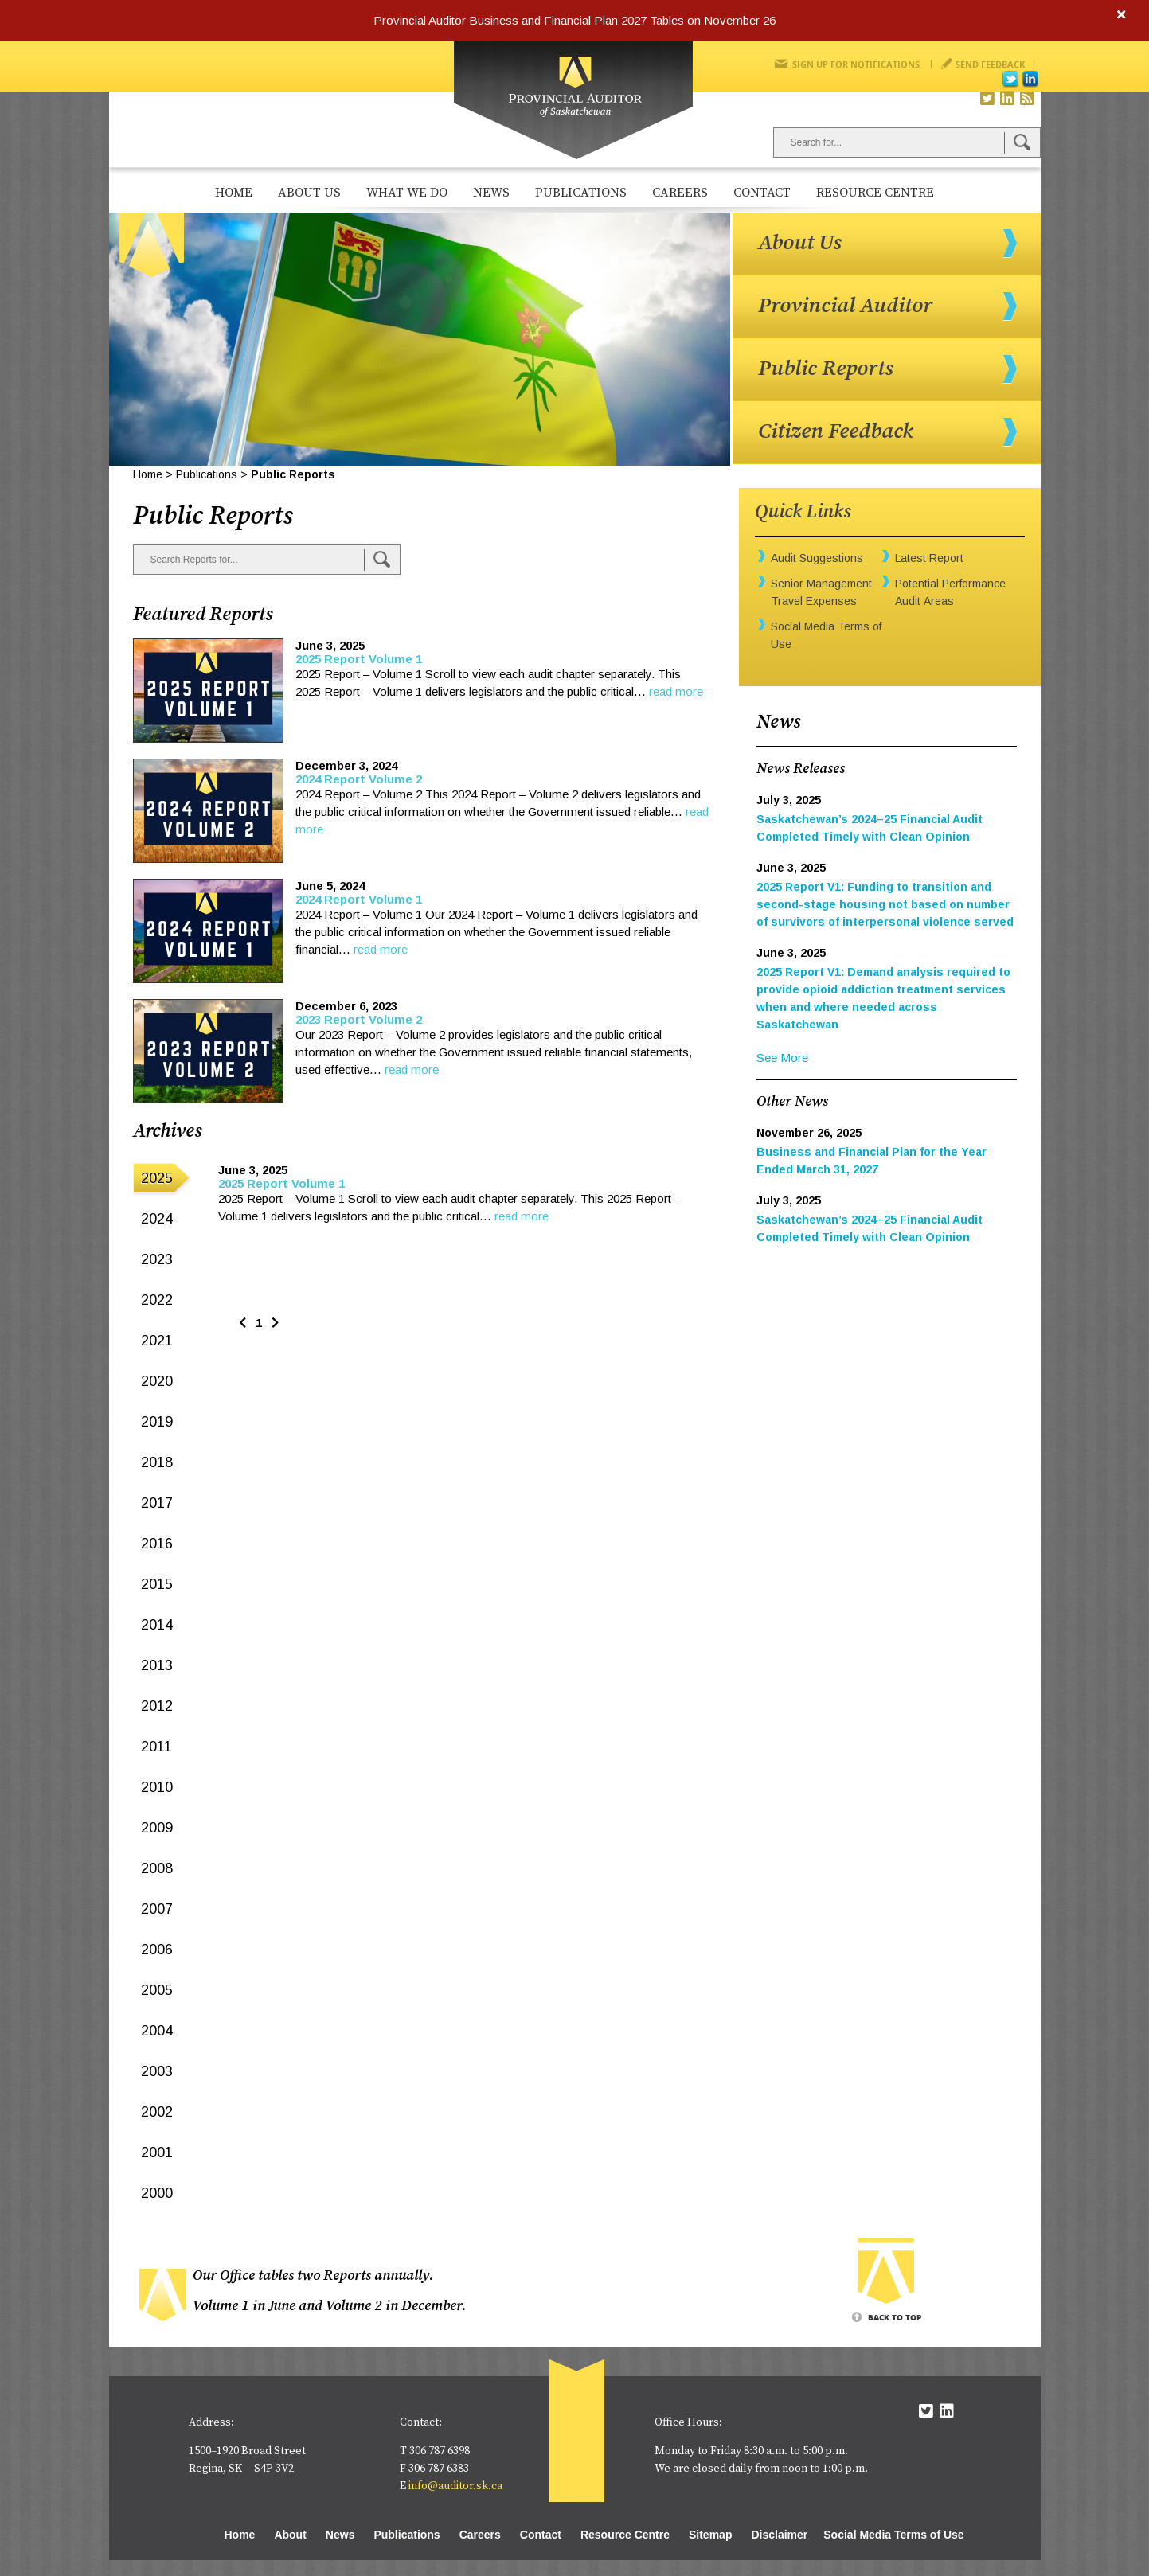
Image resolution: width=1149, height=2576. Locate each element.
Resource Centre (875, 193)
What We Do (406, 193)
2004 (157, 2031)
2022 (157, 1300)
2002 (157, 2112)
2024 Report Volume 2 (358, 779)
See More (782, 1057)
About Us (309, 193)
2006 (157, 1949)
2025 (157, 1178)
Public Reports (825, 368)
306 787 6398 (439, 2451)
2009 (157, 1828)
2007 (157, 1909)
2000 (157, 2193)
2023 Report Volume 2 (358, 1019)
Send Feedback (990, 64)
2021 (157, 1340)
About (290, 2534)
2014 (157, 1625)
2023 (157, 1259)
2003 (157, 2071)
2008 (157, 1868)
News (491, 193)
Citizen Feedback (835, 431)
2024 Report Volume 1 (358, 899)
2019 (157, 1422)
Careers (680, 193)
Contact (762, 193)
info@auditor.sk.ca (455, 2486)
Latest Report (929, 558)
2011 (156, 1746)
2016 (157, 1543)
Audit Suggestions (817, 558)
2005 (157, 1990)
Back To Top (894, 2317)
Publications (581, 193)
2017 (157, 1503)
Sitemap (710, 2534)
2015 (157, 1584)
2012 (157, 1706)
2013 (157, 1665)
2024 (157, 1219)
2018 (157, 1462)
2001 (157, 2152)
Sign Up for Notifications (856, 64)
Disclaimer (779, 2534)
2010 (157, 1787)
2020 (157, 1381)
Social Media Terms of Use (893, 2534)
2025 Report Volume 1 (358, 658)
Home (233, 193)
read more (676, 691)
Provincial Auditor (845, 305)
